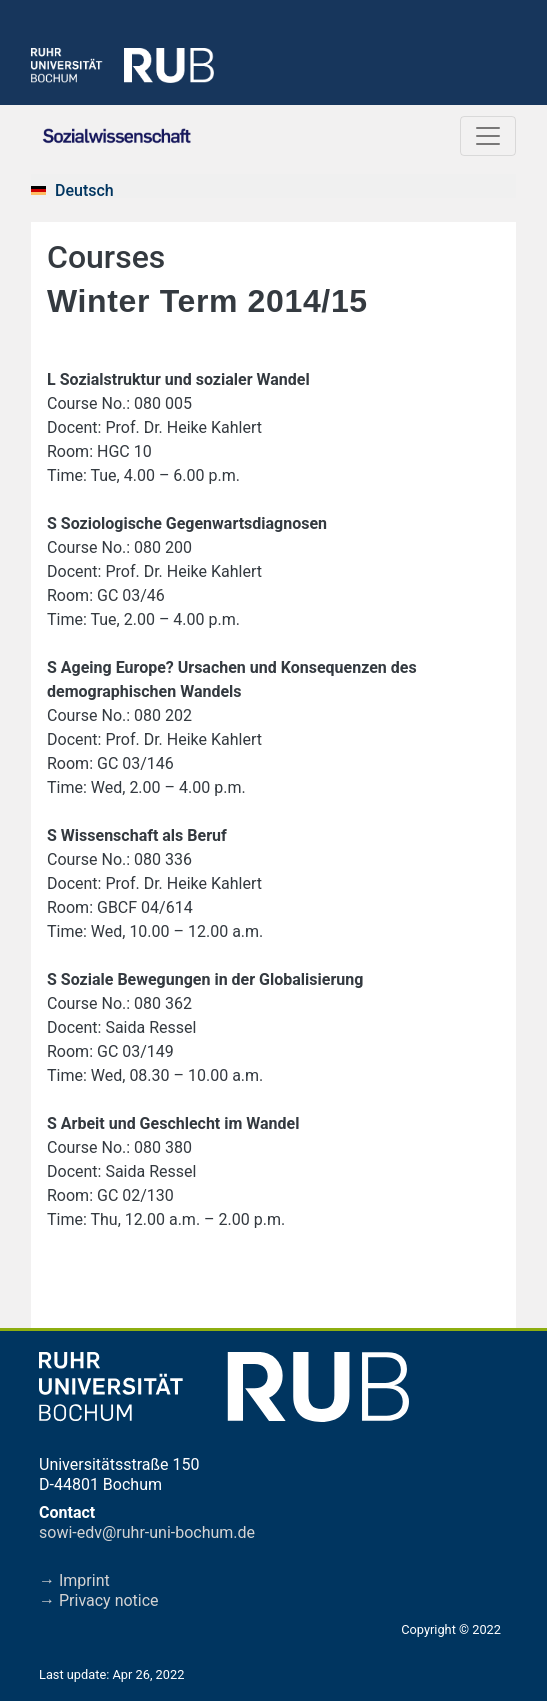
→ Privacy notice (99, 1600)
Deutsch (84, 190)
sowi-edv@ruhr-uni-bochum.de (147, 1532)
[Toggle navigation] (488, 136)
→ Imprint (74, 1580)
